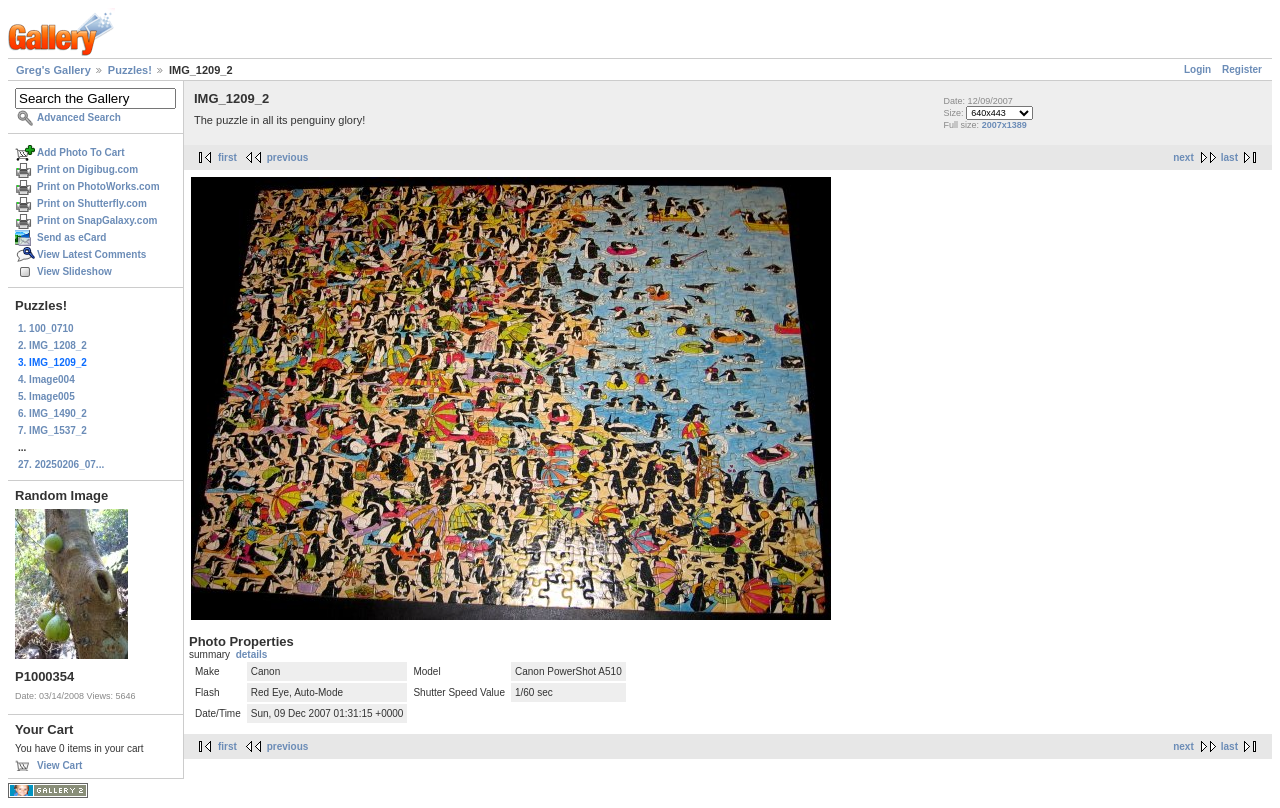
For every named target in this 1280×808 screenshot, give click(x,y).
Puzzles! (130, 70)
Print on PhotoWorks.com (98, 186)
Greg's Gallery (53, 70)
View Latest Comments (91, 254)
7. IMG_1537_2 (52, 430)
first (227, 157)
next (1183, 157)
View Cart (59, 765)
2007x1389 (1004, 125)
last (1229, 157)
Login (1197, 69)
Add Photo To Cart (81, 152)
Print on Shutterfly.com (92, 203)
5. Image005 (46, 396)
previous (288, 157)
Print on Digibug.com (87, 169)
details (252, 654)
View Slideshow (74, 271)
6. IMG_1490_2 (52, 413)
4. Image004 (46, 379)
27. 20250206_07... (61, 464)
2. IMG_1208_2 (52, 345)
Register (1242, 69)
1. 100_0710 (46, 328)
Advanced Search (79, 117)
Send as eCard (71, 237)
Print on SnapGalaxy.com (97, 220)
